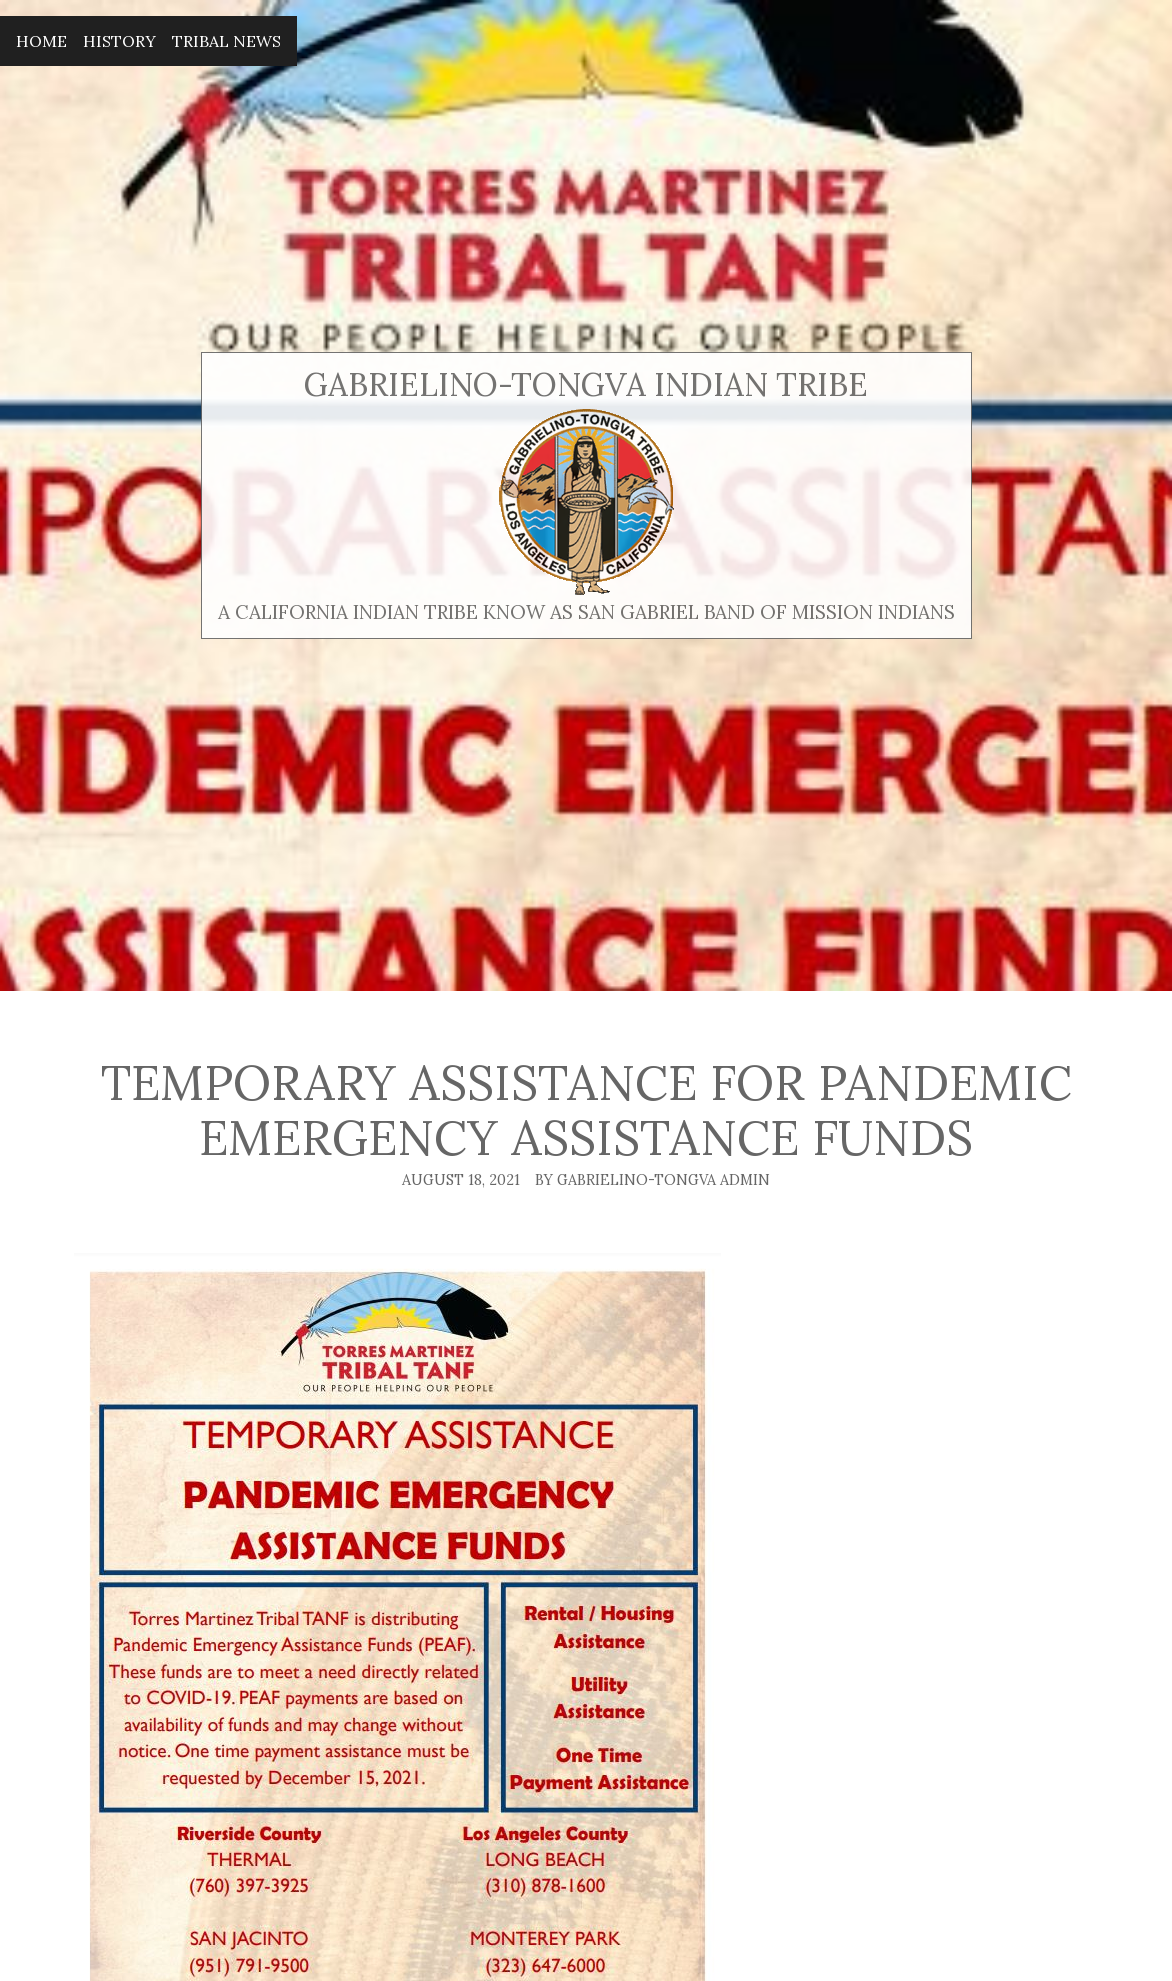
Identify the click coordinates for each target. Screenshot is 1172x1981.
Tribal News (226, 41)
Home (41, 41)
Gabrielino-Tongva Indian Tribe (586, 384)
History (119, 41)
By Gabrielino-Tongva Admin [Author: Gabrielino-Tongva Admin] (652, 1180)
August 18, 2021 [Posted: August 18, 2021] (461, 1180)
